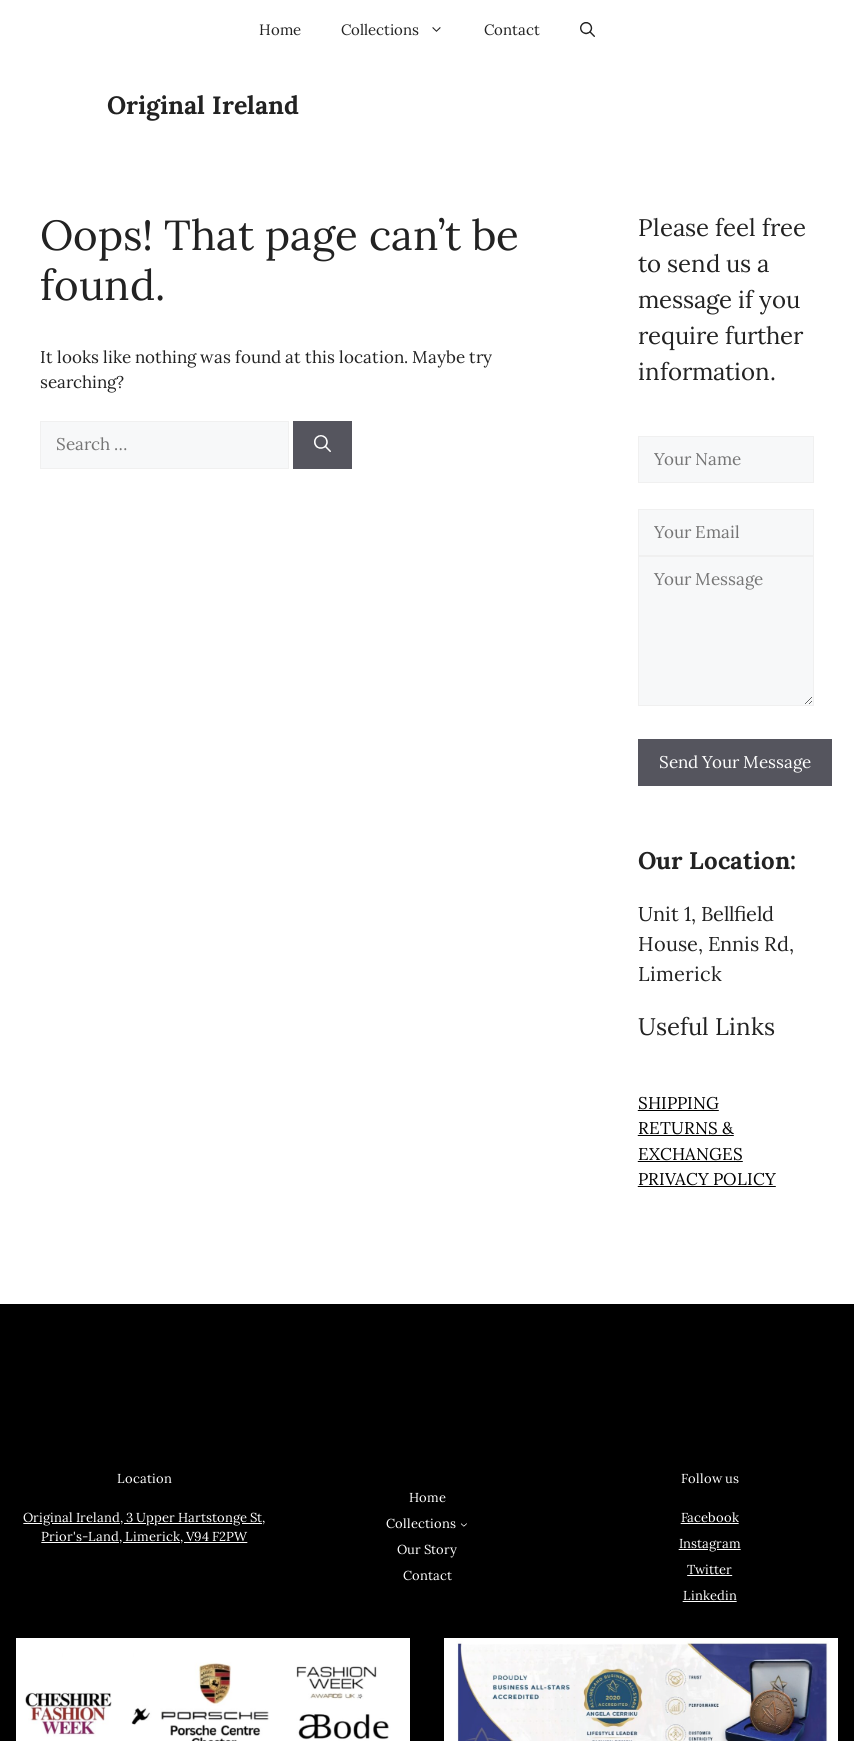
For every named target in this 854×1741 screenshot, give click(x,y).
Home (280, 29)
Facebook (710, 1517)
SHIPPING (678, 1103)
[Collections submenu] (464, 1524)
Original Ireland (203, 105)
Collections (402, 30)
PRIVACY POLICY (707, 1179)
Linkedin (710, 1595)
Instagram (710, 1543)
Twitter (709, 1569)
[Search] (322, 445)
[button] (587, 30)
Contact (512, 29)
